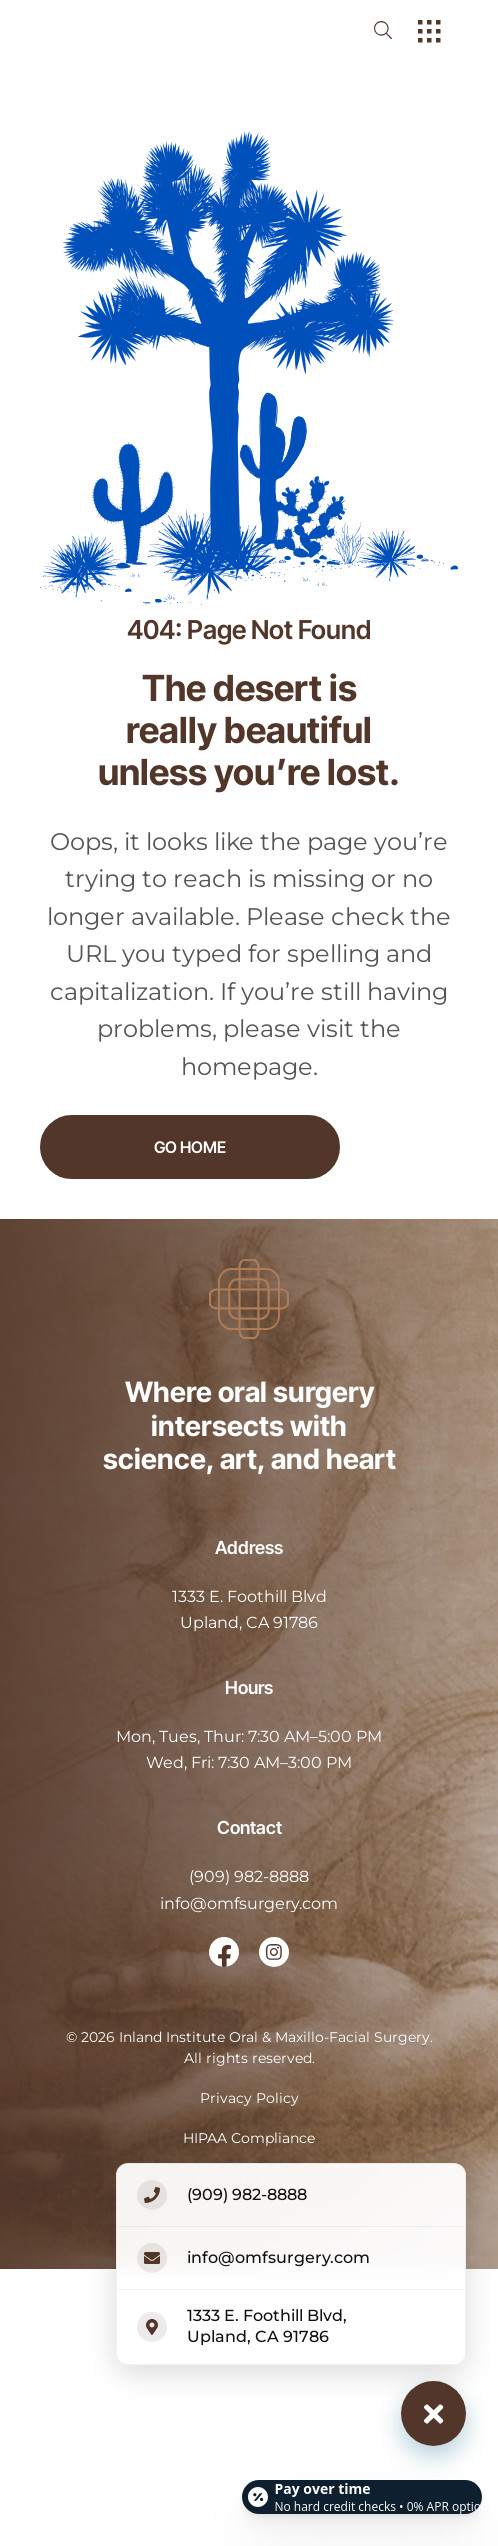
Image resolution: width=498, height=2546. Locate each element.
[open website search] (399, 30)
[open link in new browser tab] (224, 1952)
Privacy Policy (249, 2098)
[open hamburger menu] (429, 33)
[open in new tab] (249, 1610)
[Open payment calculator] (362, 2488)
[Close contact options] (433, 2413)
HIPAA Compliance (249, 2138)
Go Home (190, 1147)
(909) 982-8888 (249, 1876)
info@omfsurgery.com (249, 1903)
